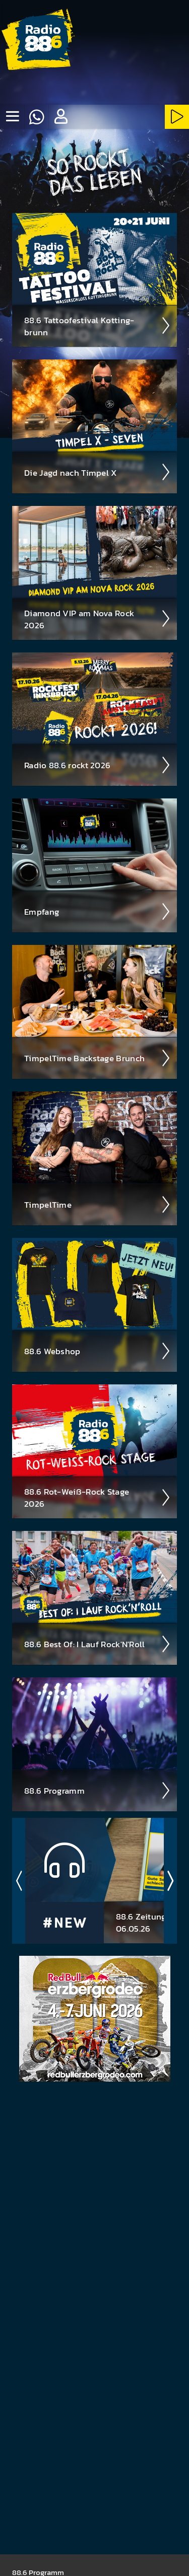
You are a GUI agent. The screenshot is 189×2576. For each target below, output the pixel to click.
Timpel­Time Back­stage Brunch (97, 1058)
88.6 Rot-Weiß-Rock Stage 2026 (97, 1497)
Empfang (97, 911)
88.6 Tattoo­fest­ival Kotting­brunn (97, 326)
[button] (60, 117)
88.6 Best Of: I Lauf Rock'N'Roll (97, 1644)
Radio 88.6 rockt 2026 (97, 765)
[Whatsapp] (36, 117)
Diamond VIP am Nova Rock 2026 (97, 619)
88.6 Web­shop (97, 1351)
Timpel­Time (97, 1204)
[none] (12, 117)
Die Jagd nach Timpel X (97, 472)
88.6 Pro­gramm (97, 1790)
